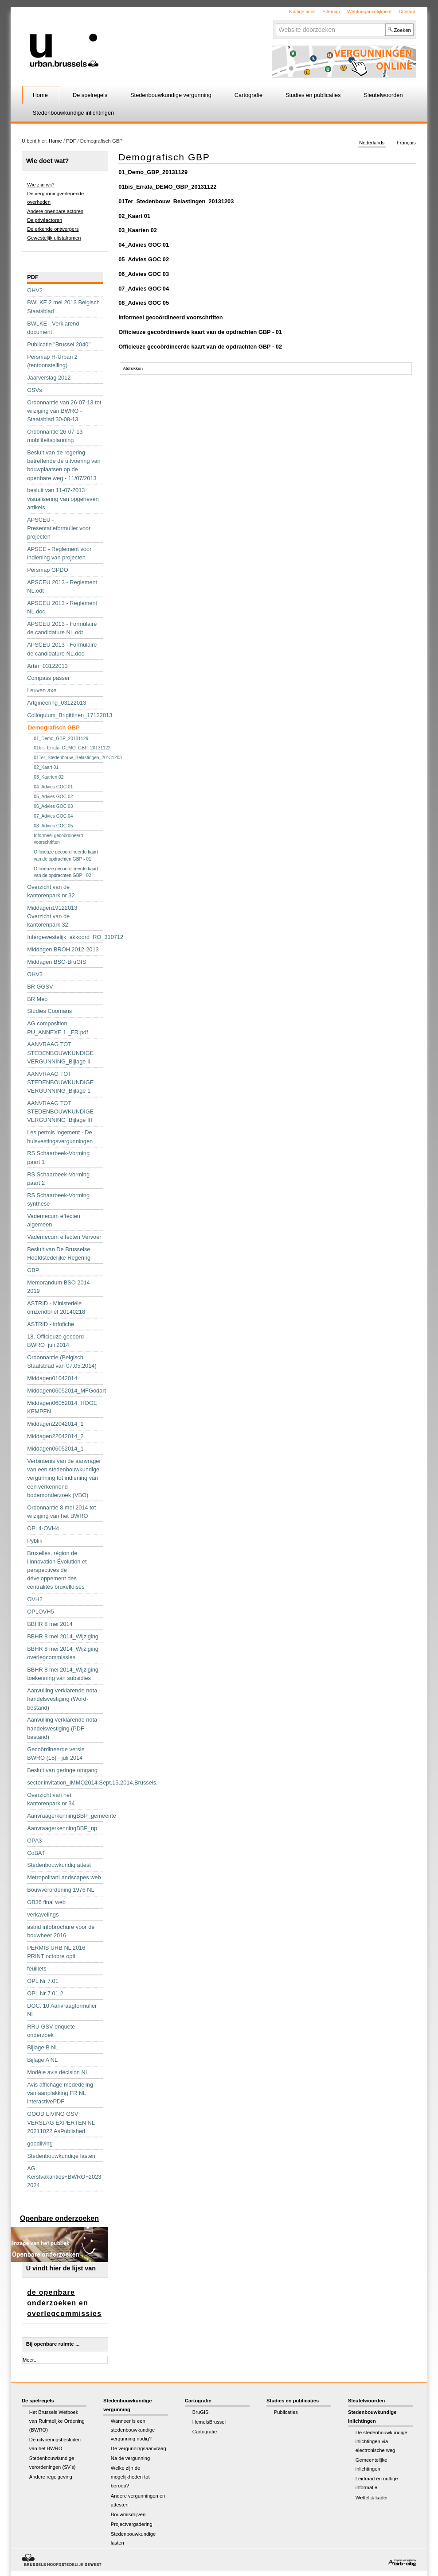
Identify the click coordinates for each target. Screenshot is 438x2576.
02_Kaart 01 (134, 216)
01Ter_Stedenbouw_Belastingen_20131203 (176, 201)
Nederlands (371, 142)
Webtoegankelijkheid (369, 11)
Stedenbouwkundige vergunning (170, 95)
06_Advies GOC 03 (143, 274)
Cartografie (248, 95)
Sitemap (331, 11)
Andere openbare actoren (55, 211)
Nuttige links (302, 11)
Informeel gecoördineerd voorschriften (170, 317)
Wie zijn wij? (41, 184)
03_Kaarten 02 (137, 230)
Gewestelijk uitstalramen (54, 238)
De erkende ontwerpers (52, 229)
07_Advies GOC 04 (143, 288)
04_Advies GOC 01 (143, 244)
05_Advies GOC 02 (143, 259)
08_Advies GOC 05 (143, 302)
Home (40, 95)
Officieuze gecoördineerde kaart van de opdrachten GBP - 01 (200, 332)
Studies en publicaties (313, 95)
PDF (71, 141)
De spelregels (90, 95)
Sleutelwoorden (383, 95)
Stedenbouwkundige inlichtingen (73, 112)
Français (406, 142)
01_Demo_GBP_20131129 (153, 172)
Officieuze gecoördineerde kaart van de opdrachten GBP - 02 (200, 346)
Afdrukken (133, 368)
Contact (407, 11)
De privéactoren (44, 220)
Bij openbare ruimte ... (53, 2344)
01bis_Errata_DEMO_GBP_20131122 (167, 186)
